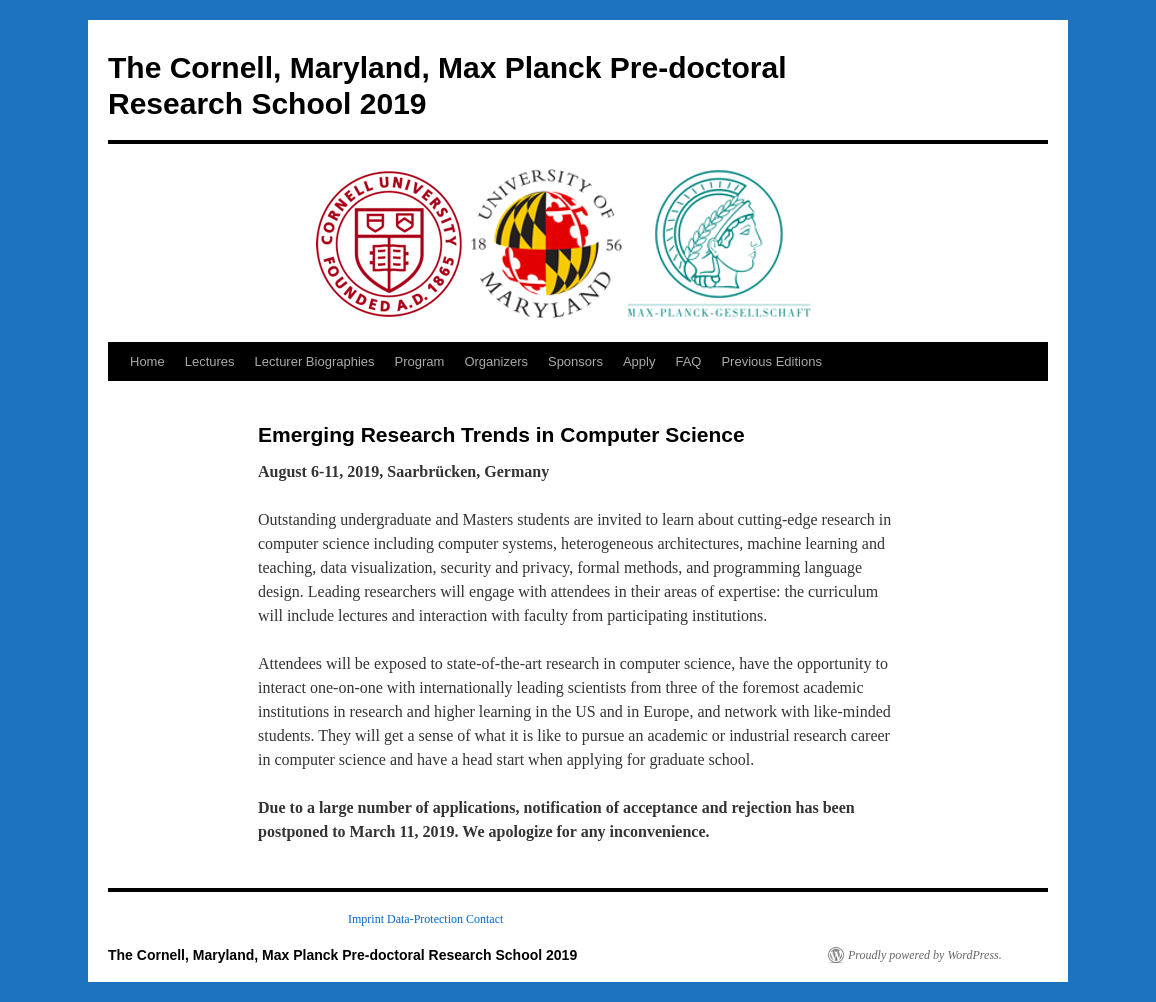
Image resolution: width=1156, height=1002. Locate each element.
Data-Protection (425, 919)
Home (147, 361)
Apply (639, 361)
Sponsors (575, 361)
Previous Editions (771, 361)
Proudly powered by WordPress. (925, 955)
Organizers (496, 361)
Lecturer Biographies (315, 361)
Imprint (366, 919)
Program (420, 361)
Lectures (210, 361)
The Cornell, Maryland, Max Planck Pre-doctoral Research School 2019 (342, 955)
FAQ (688, 361)
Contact (484, 919)
